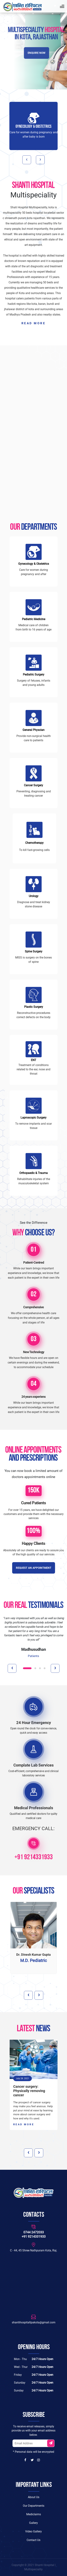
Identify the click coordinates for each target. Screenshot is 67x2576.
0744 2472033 (33, 2232)
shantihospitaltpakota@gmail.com (33, 2322)
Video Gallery (33, 2531)
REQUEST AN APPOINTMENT (33, 1567)
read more (33, 323)
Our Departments (33, 2505)
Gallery (33, 2523)
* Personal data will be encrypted (33, 2451)
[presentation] (26, 159)
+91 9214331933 (33, 1857)
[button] (27, 1668)
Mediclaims (33, 2514)
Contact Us (33, 2540)
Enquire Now (50, 52)
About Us (33, 2497)
